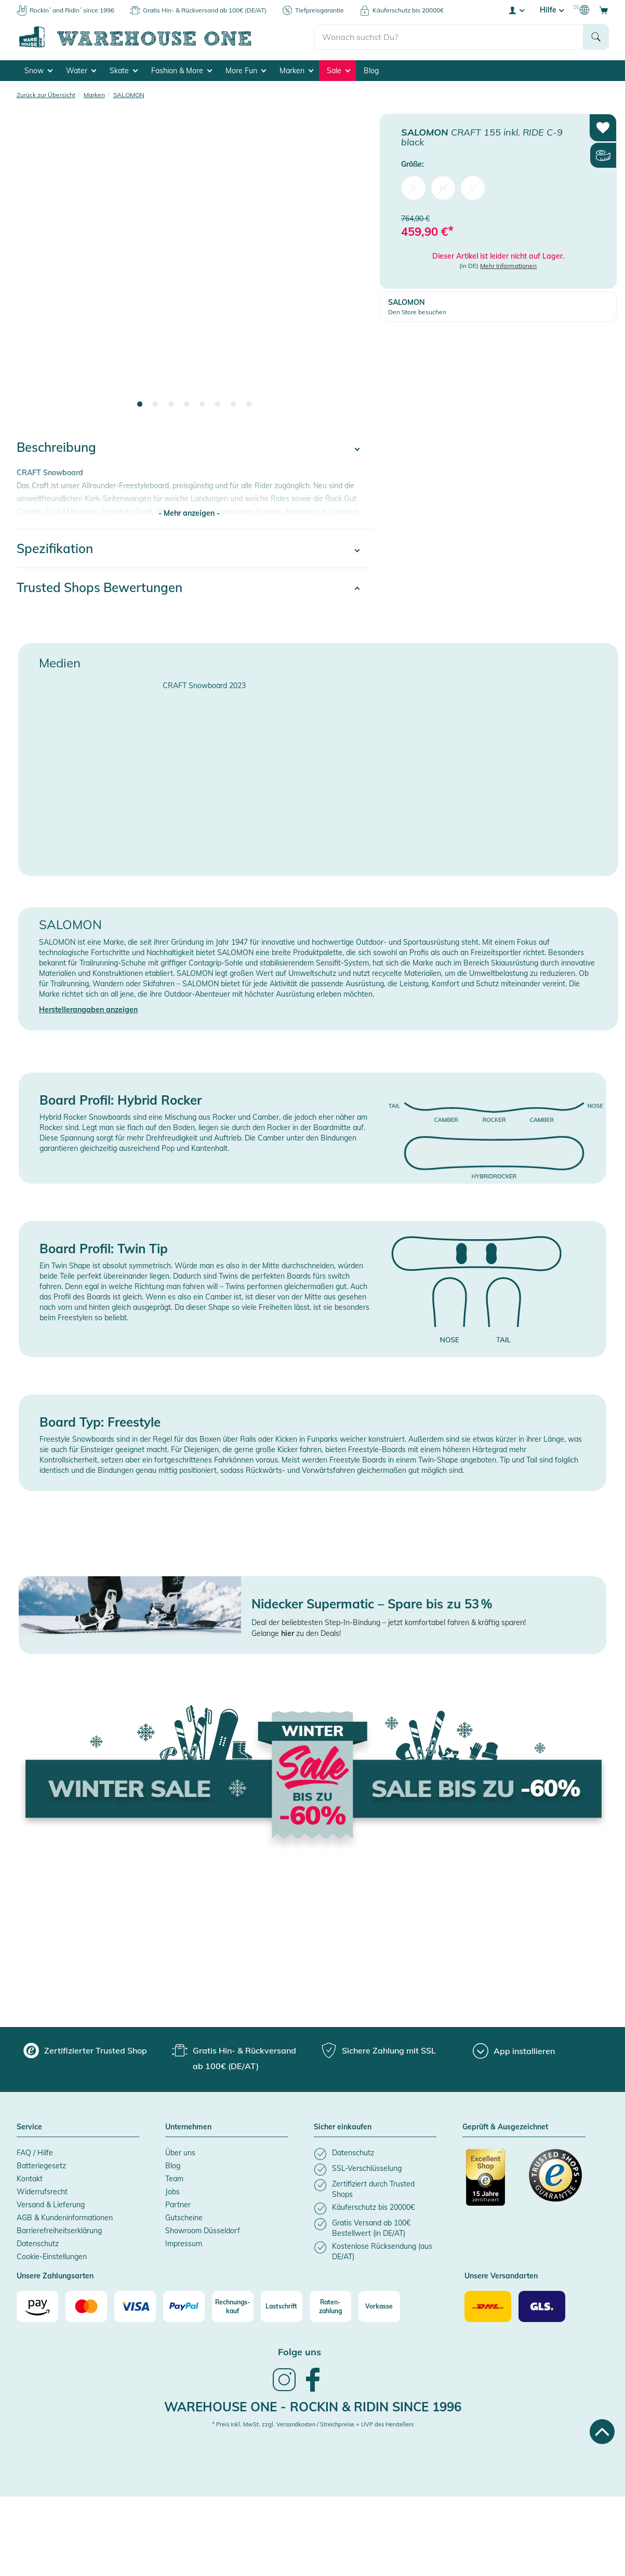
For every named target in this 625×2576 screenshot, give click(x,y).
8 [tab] (249, 404)
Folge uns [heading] (299, 2352)
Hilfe (552, 10)
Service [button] (29, 2127)
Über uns (180, 2152)
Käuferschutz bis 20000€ (408, 10)
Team (174, 2178)
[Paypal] (184, 2306)
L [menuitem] (473, 188)
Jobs (172, 2191)
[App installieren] (514, 2051)
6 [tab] (217, 404)
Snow (38, 70)
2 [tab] (155, 404)
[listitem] (375, 2154)
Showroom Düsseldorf (202, 2230)
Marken (296, 70)
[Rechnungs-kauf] (233, 2306)
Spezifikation (55, 548)
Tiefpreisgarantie (319, 10)
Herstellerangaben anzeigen (88, 1009)
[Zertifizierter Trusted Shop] (492, 2183)
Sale (338, 70)
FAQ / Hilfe (35, 2152)
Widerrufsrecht (42, 2191)
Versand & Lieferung (51, 2204)
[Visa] (135, 2306)
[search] (448, 37)
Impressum (183, 2243)
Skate (124, 70)
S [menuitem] (413, 188)
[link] (284, 2390)
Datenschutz (38, 2243)
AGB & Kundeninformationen (65, 2217)
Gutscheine (184, 2217)
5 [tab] (202, 404)
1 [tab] (140, 404)
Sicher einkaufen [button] (342, 2127)
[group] (85, 2050)
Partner (178, 2204)
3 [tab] (171, 404)
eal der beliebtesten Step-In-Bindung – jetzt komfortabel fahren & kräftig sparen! (391, 1622)
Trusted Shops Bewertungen (99, 587)
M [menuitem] (443, 188)
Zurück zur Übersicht (46, 95)
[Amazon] (37, 2306)
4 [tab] (186, 404)
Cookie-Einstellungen (52, 2256)
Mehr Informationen (508, 266)
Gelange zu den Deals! (296, 1633)
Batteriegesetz (41, 2165)
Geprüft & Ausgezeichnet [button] (505, 2127)
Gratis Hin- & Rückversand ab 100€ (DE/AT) (205, 10)
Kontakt (30, 2178)
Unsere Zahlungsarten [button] (55, 2276)
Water (81, 70)
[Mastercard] (86, 2306)
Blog (371, 70)
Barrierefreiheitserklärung (59, 2230)
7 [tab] (233, 404)
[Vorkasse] (379, 2306)
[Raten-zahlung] (330, 2306)
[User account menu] (516, 10)
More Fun (245, 70)
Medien (60, 662)
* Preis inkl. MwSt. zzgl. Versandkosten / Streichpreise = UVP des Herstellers (313, 2424)
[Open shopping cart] (604, 10)
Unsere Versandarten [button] (501, 2276)
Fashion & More (181, 70)
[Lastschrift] (281, 2306)
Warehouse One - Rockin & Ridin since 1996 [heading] (312, 2406)
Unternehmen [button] (188, 2127)
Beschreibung (56, 447)
